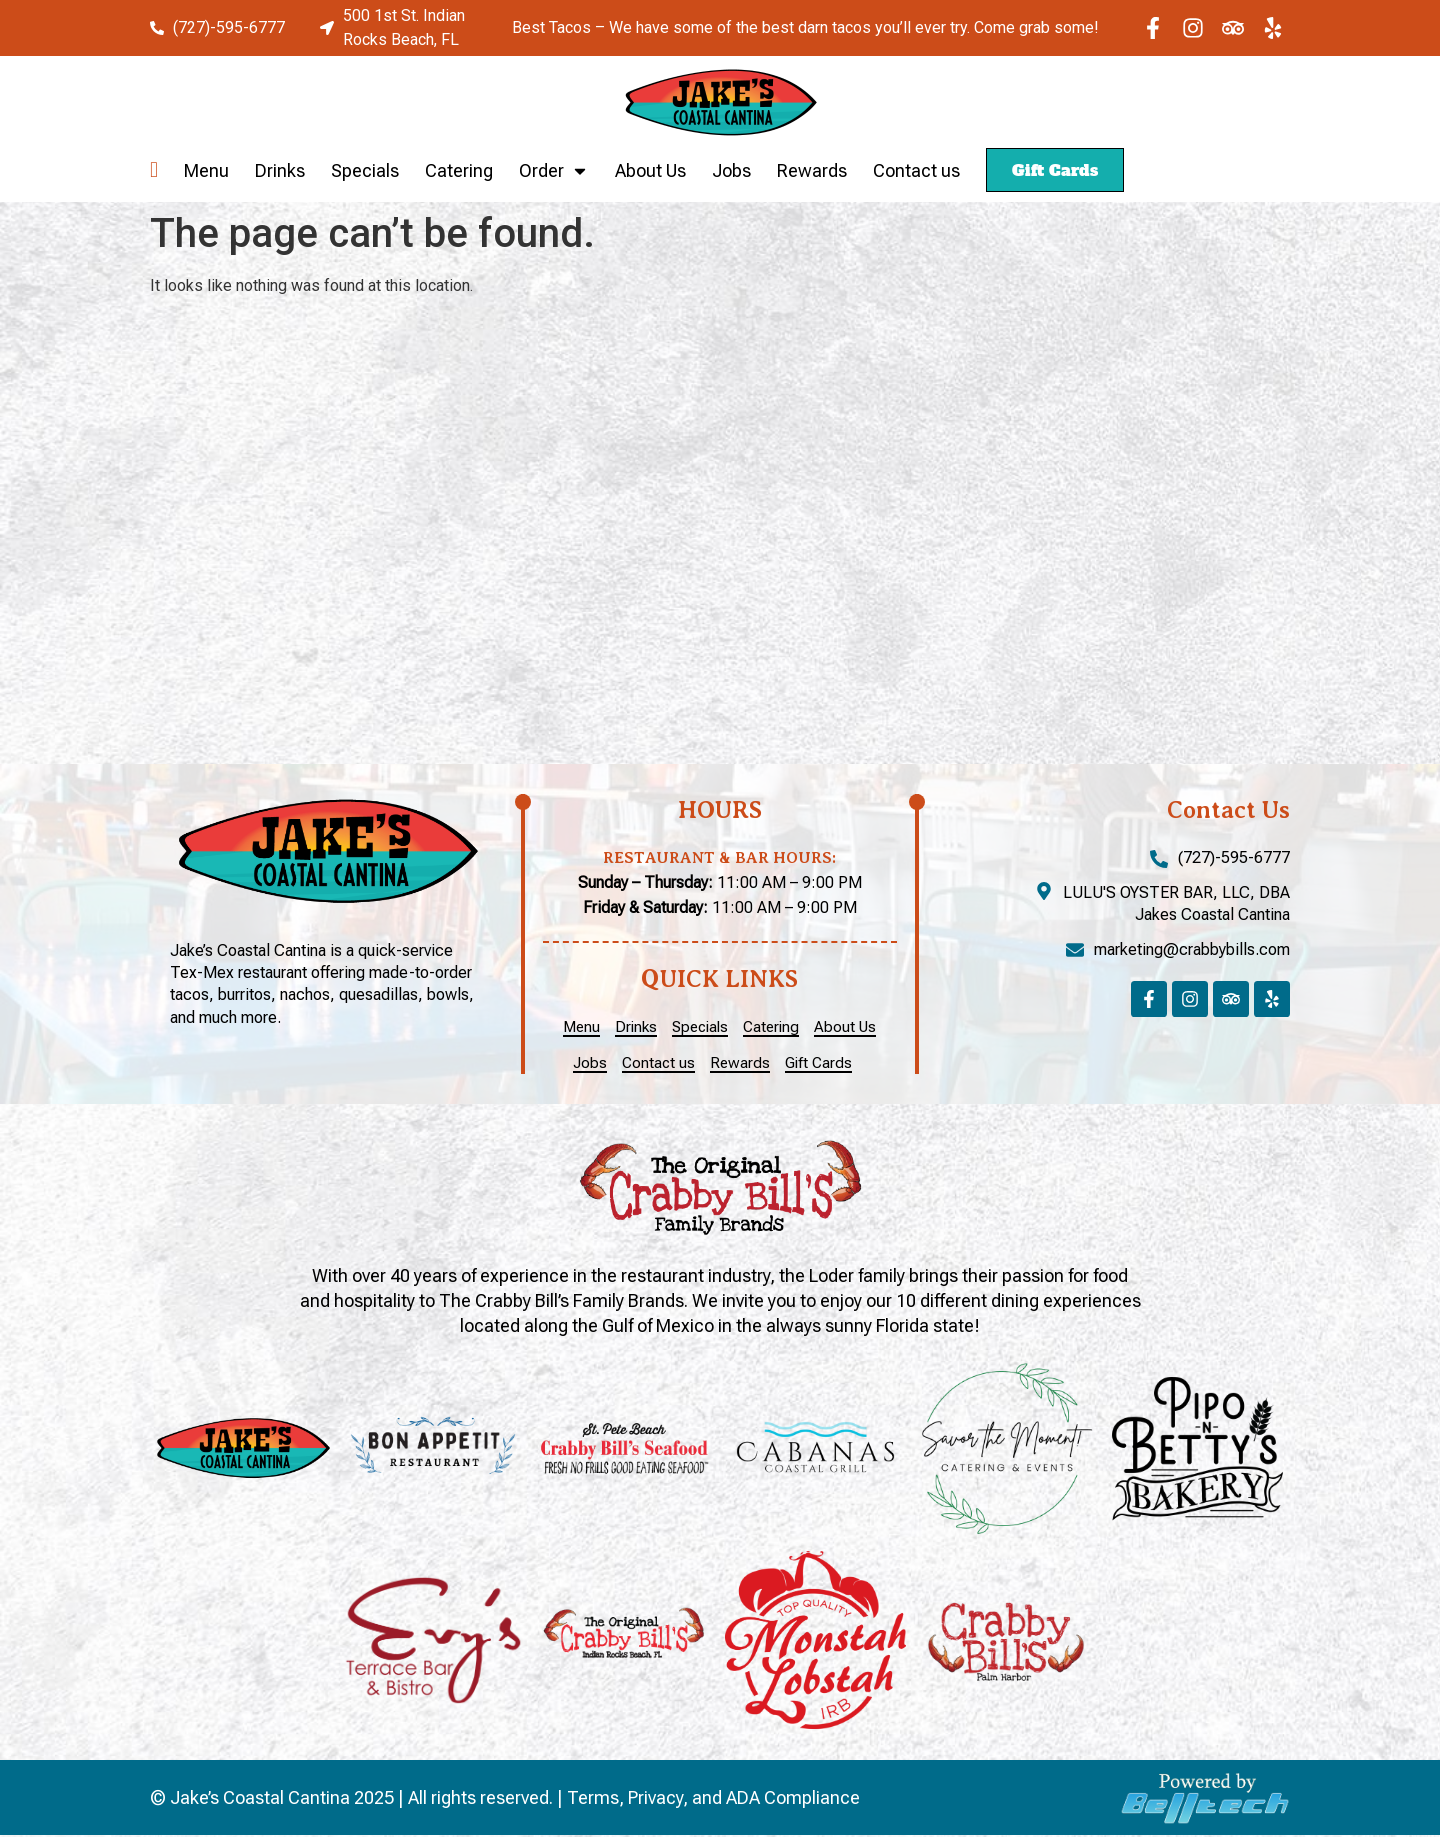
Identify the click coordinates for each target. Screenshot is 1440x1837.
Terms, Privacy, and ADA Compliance (713, 1799)
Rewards (812, 170)
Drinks (280, 170)
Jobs (731, 170)
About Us (650, 170)
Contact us (916, 170)
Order (554, 171)
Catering (459, 170)
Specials (365, 170)
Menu (206, 170)
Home (154, 170)
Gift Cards (1055, 170)
